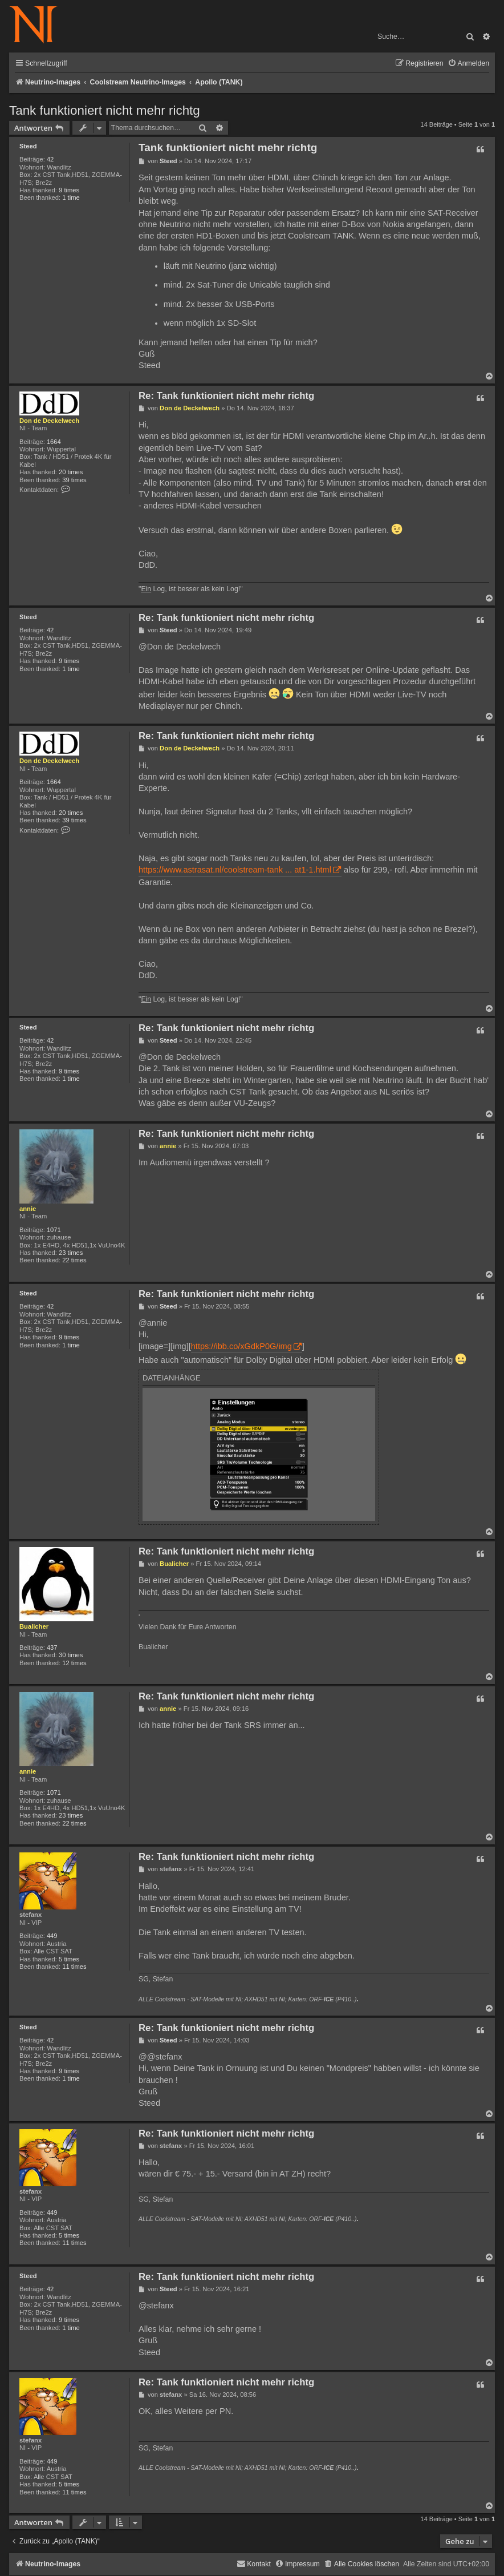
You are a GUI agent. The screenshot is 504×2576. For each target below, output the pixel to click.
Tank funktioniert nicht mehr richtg (104, 110)
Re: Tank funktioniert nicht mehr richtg (226, 395)
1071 (54, 1229)
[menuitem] (468, 63)
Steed (27, 146)
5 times (69, 1959)
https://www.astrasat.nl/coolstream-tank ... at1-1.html (235, 869)
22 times (74, 1260)
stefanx (30, 1914)
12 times (74, 1663)
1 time (70, 197)
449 (52, 1935)
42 (50, 159)
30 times (71, 1655)
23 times (71, 1252)
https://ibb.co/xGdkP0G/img (241, 1346)
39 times (74, 480)
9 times (69, 190)
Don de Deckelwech (49, 420)
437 (52, 1647)
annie (27, 1208)
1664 (54, 441)
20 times (71, 472)
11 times (74, 1966)
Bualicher (33, 1626)
